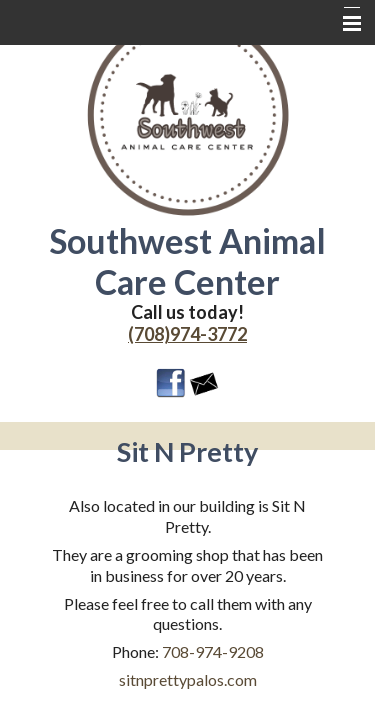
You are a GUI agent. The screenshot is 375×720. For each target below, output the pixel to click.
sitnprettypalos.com (188, 679)
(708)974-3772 (187, 334)
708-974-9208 (213, 651)
